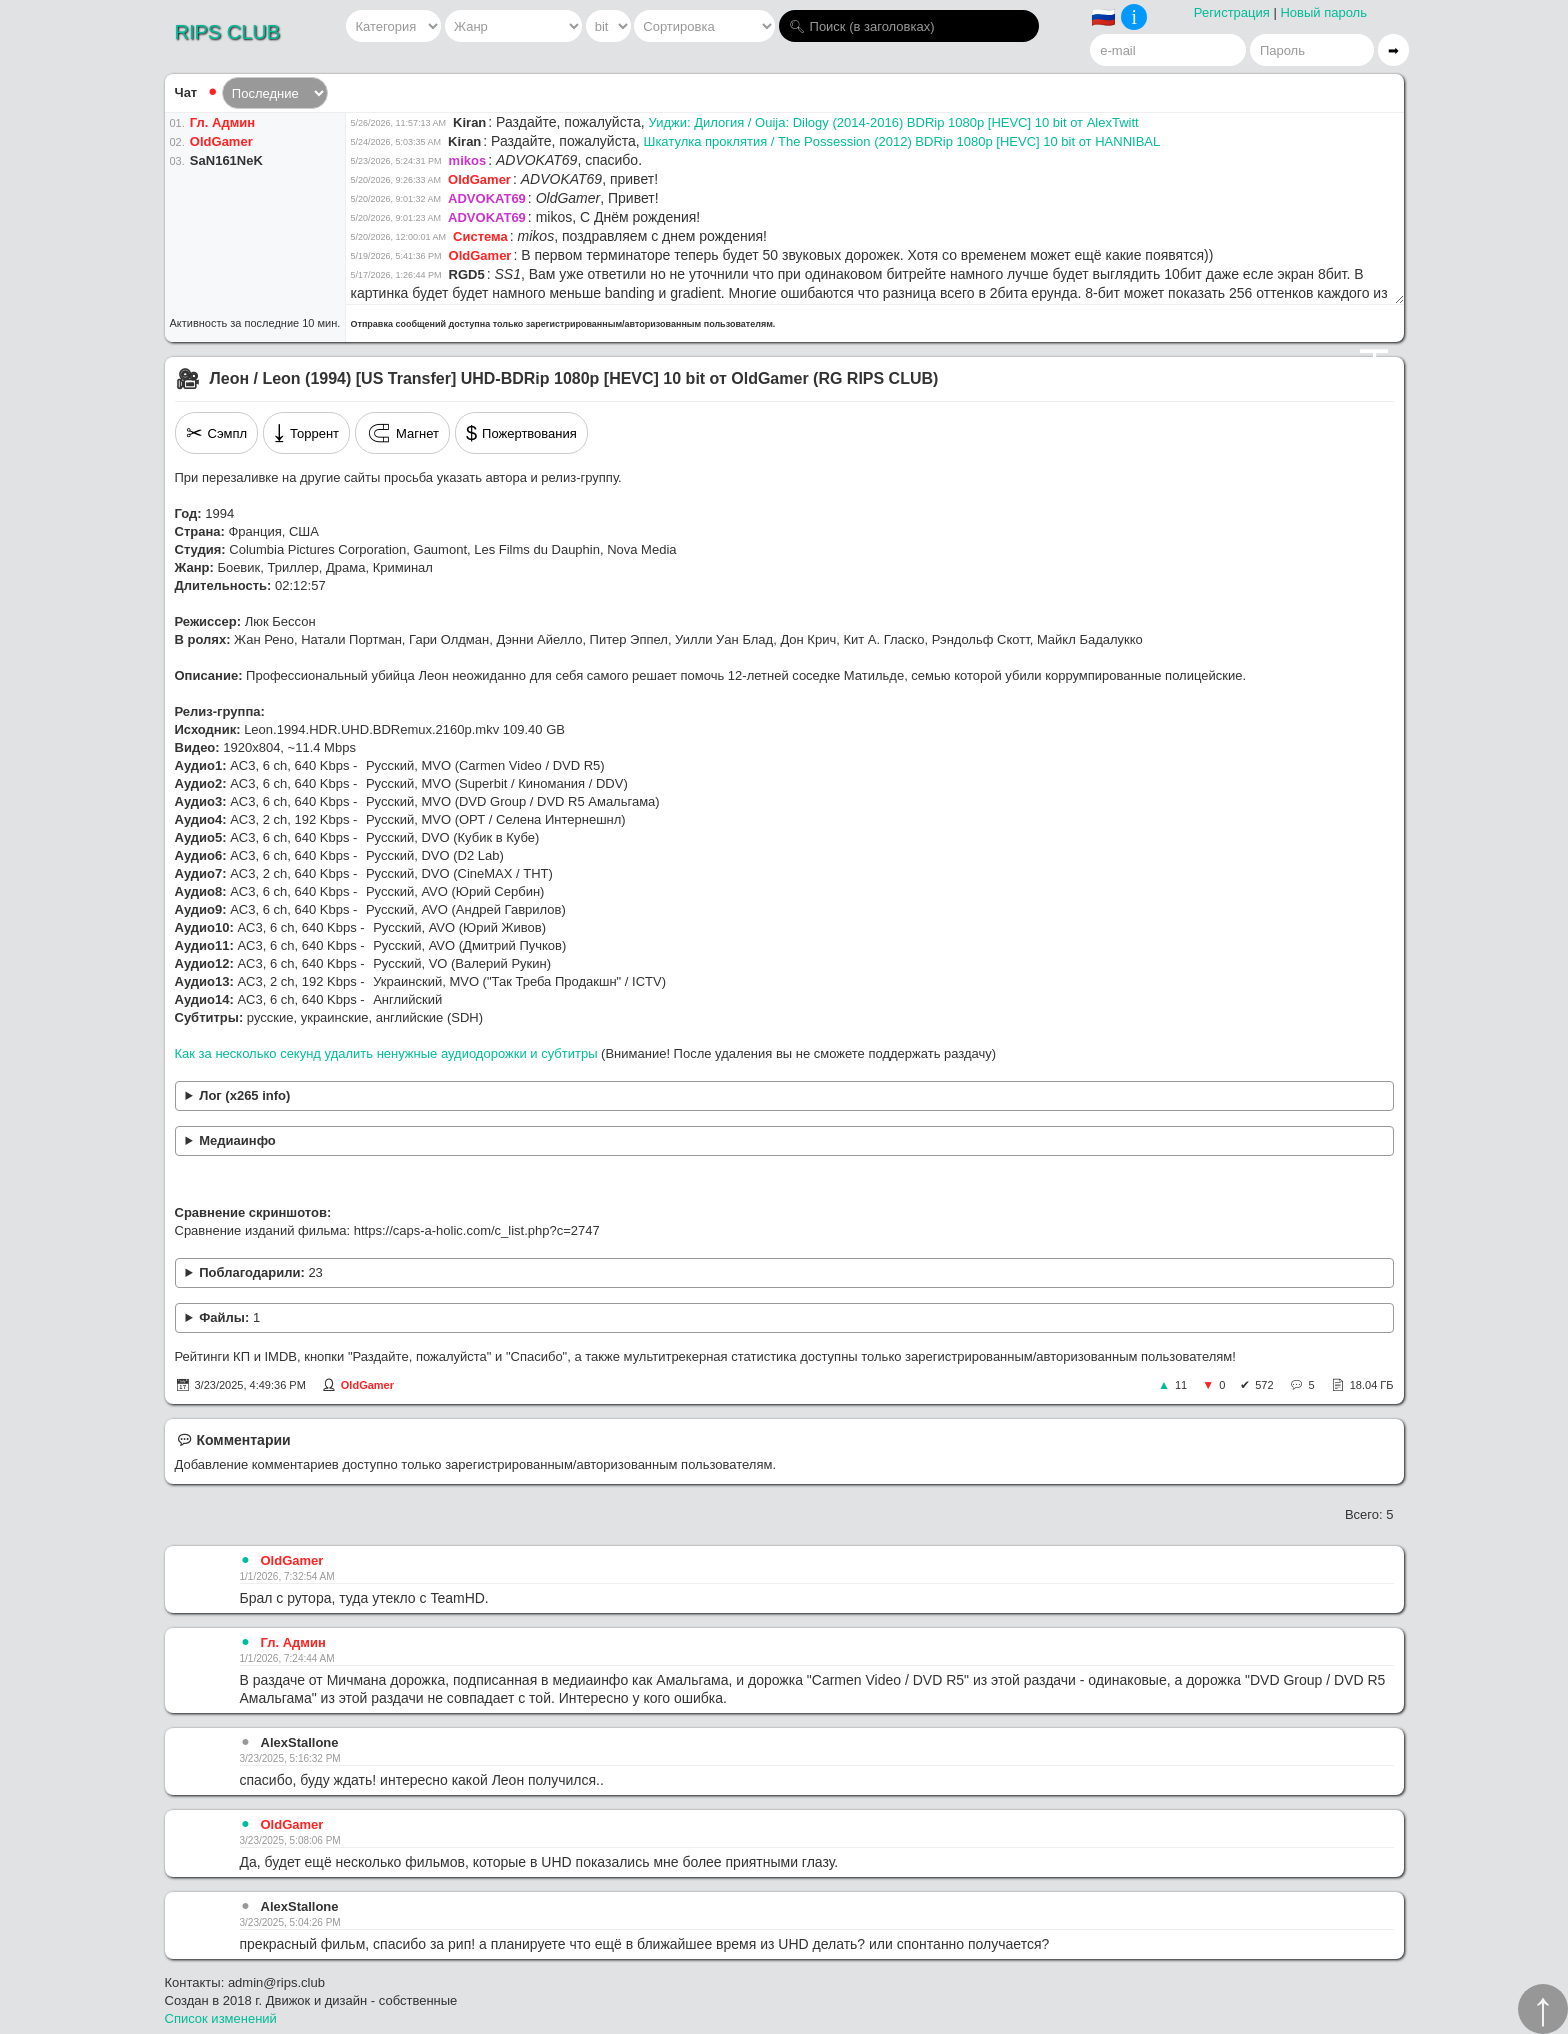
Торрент (306, 433)
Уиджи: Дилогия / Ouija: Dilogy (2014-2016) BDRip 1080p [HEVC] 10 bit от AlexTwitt (893, 122)
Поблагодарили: (261, 1272)
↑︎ (1543, 2009)
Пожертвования (521, 433)
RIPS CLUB (228, 32)
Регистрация (1232, 12)
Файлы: (229, 1317)
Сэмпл (217, 433)
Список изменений (221, 2018)
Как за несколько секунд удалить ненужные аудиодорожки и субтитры (386, 1053)
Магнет (402, 433)
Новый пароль (1323, 12)
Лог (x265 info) (244, 1095)
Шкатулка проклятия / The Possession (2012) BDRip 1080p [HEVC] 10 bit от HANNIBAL (901, 141)
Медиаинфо (237, 1140)
